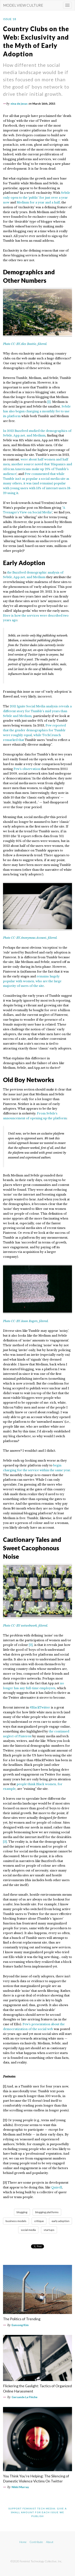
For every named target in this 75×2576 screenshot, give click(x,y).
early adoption (60, 2221)
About (49, 2542)
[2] (31, 1645)
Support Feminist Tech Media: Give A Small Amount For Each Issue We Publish (37, 2512)
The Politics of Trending (21, 2319)
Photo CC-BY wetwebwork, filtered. (25, 1625)
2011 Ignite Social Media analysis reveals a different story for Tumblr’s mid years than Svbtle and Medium (37, 711)
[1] (49, 402)
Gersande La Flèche (24, 2397)
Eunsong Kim (20, 2325)
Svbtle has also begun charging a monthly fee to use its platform (37, 411)
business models (16, 2221)
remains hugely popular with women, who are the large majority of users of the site (32, 981)
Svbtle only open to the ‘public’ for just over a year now (36, 197)
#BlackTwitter (40, 1707)
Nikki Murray (20, 2487)
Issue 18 (9, 19)
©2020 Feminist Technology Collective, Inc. (36, 2561)
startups (49, 2229)
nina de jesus (19, 103)
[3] (5, 1842)
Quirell (56, 2187)
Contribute (36, 2542)
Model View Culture (23, 5)
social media (28, 2229)
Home (23, 2542)
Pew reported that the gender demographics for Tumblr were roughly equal (34, 730)
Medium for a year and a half (38, 202)
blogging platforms (47, 2212)
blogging (22, 2212)
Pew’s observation (27, 769)
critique (39, 2221)
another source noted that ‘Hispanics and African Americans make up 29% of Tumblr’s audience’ (37, 469)
